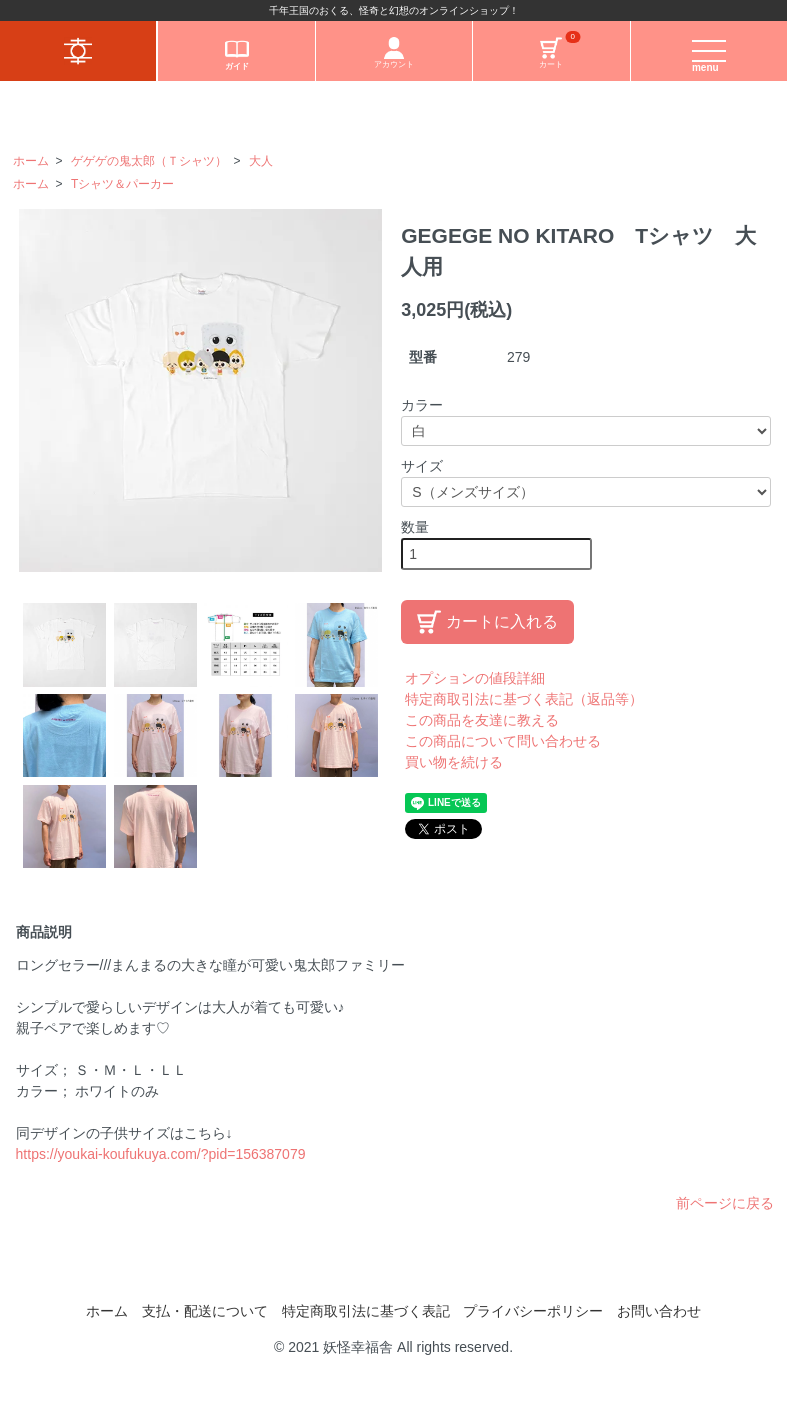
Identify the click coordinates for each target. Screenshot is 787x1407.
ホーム (31, 161)
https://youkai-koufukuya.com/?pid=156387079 (161, 1154)
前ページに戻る (725, 1203)
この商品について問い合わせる (503, 741)
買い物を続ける (454, 762)
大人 (261, 161)
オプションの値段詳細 (475, 678)
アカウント (394, 53)
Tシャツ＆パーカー (122, 184)
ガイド (237, 54)
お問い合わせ (659, 1311)
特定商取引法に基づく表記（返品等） (524, 699)
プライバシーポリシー (533, 1311)
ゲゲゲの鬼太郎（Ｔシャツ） (149, 161)
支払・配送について (205, 1311)
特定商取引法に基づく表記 (366, 1311)
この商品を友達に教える (482, 720)
